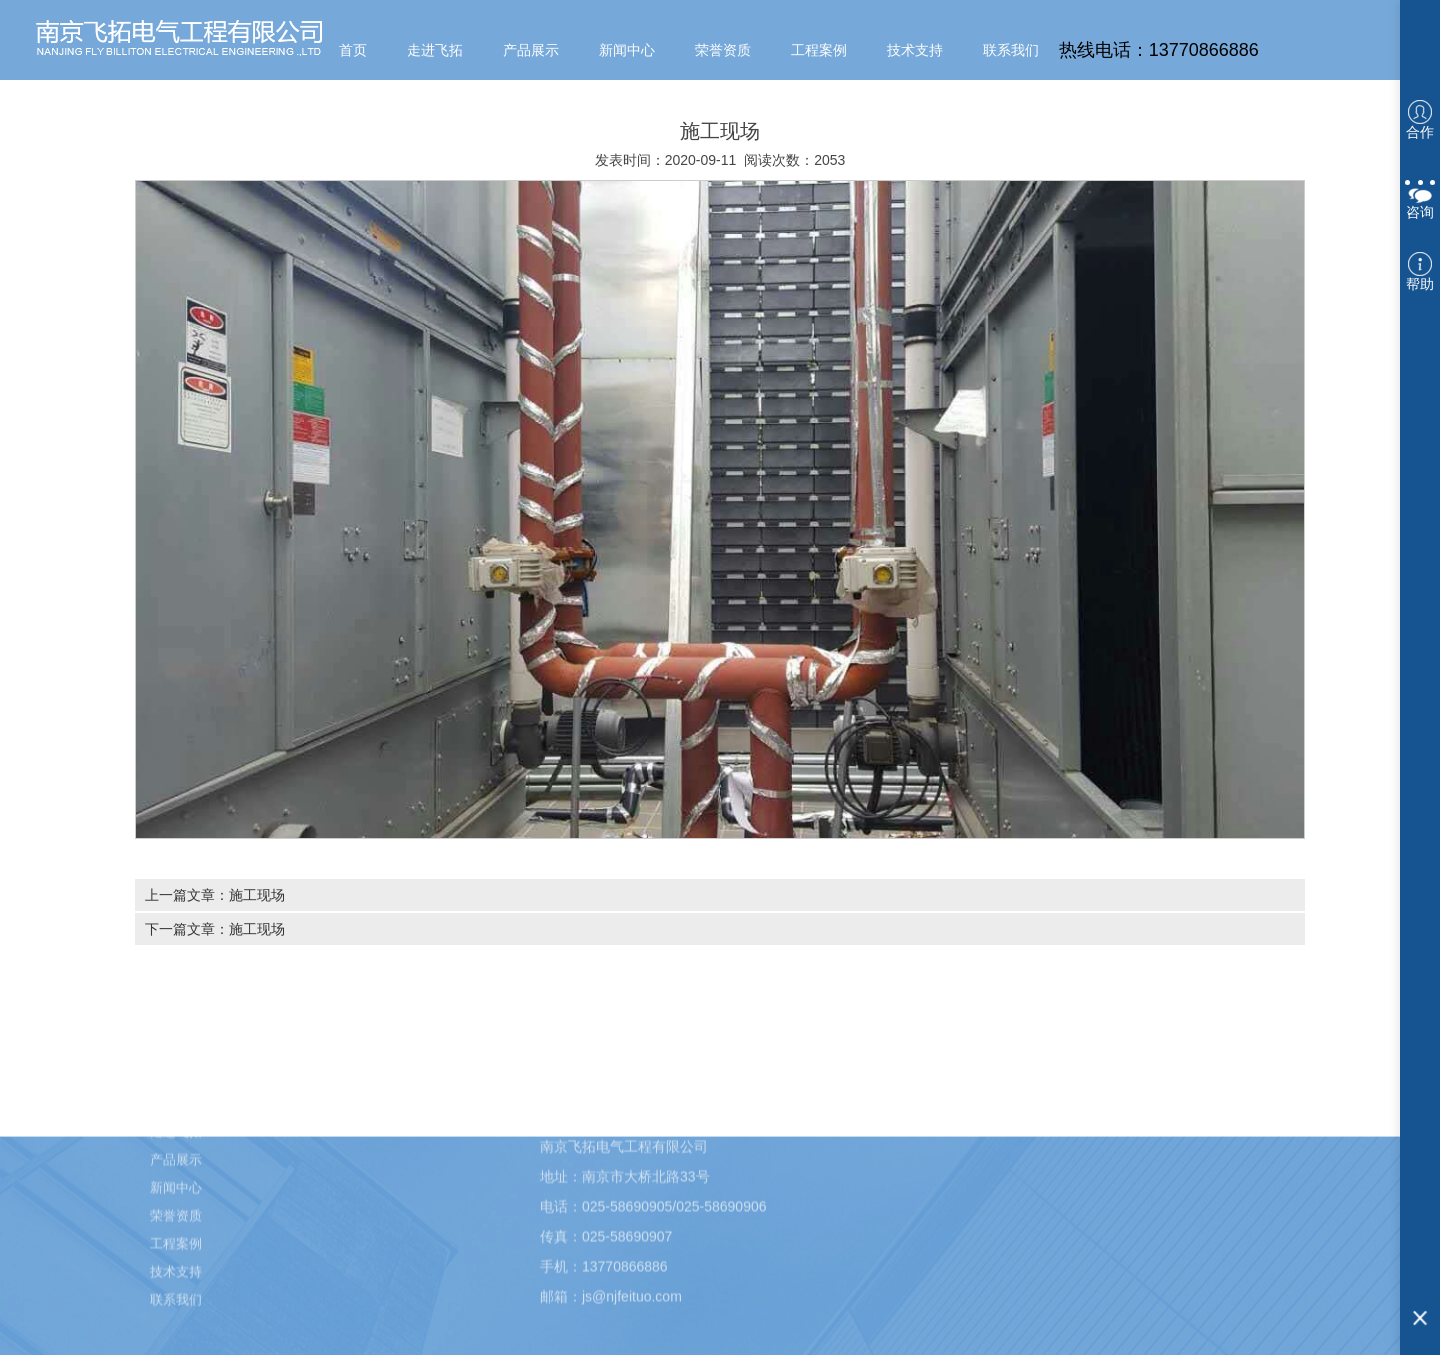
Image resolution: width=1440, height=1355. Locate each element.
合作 (1420, 120)
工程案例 (819, 50)
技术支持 (915, 50)
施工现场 (257, 895)
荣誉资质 (723, 50)
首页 (353, 50)
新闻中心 (627, 50)
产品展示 (531, 50)
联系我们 (1011, 50)
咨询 (1420, 196)
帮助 (1420, 272)
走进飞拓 (435, 50)
